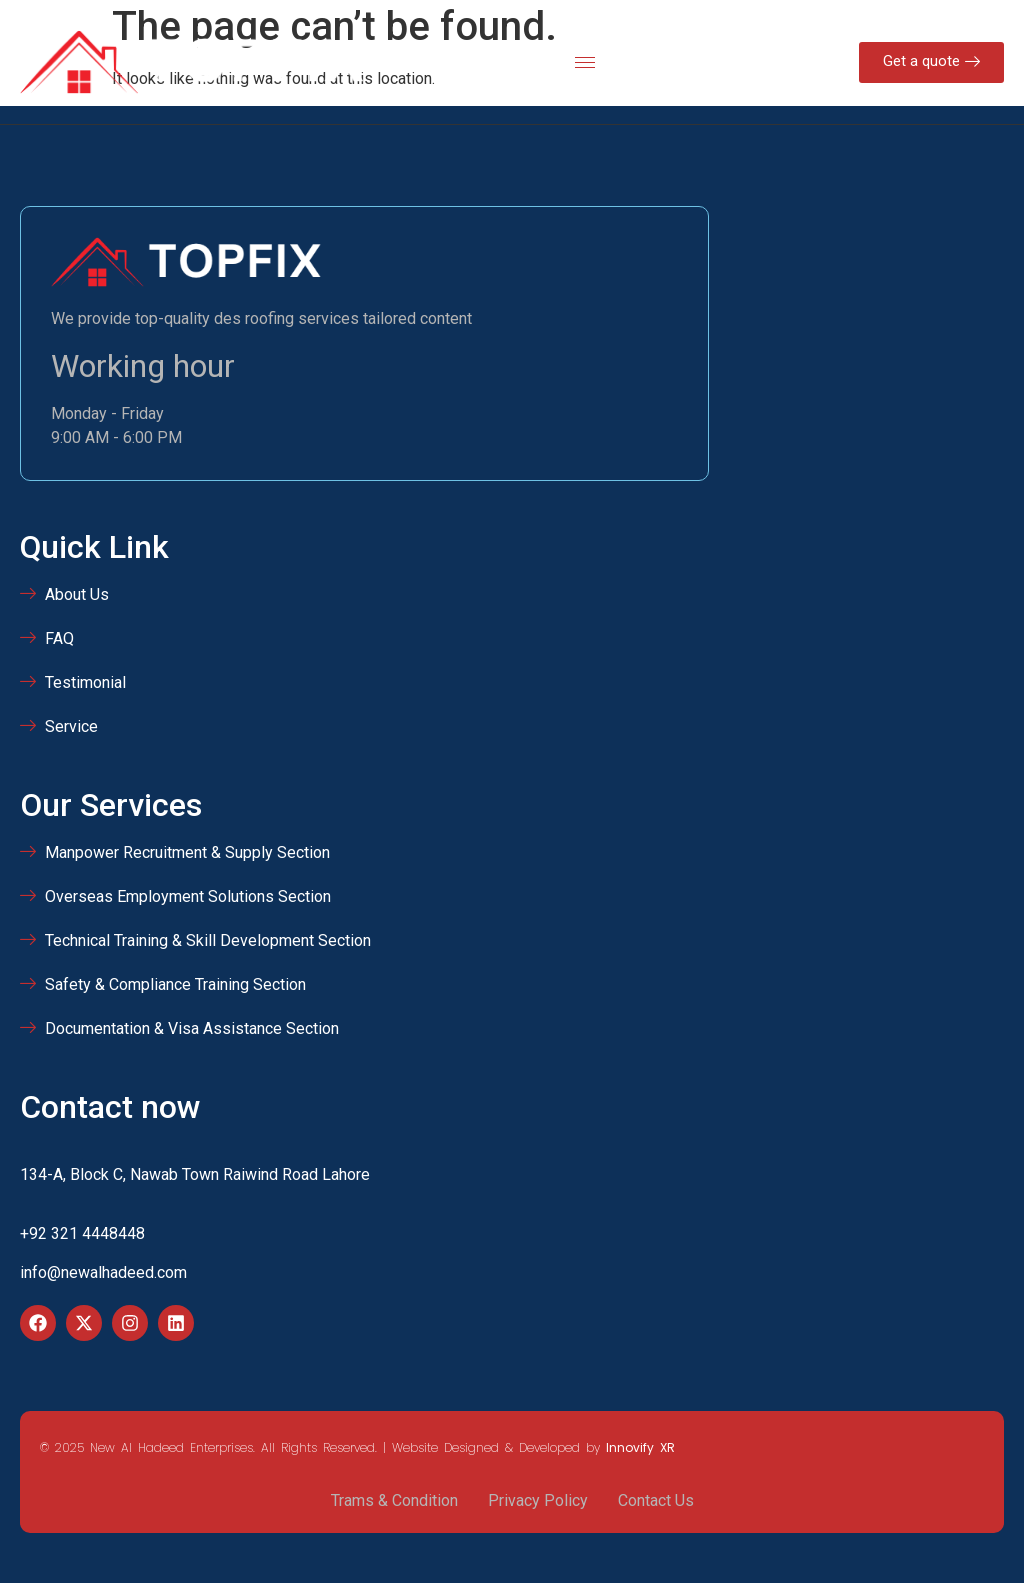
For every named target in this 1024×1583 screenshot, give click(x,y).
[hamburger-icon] (585, 62)
